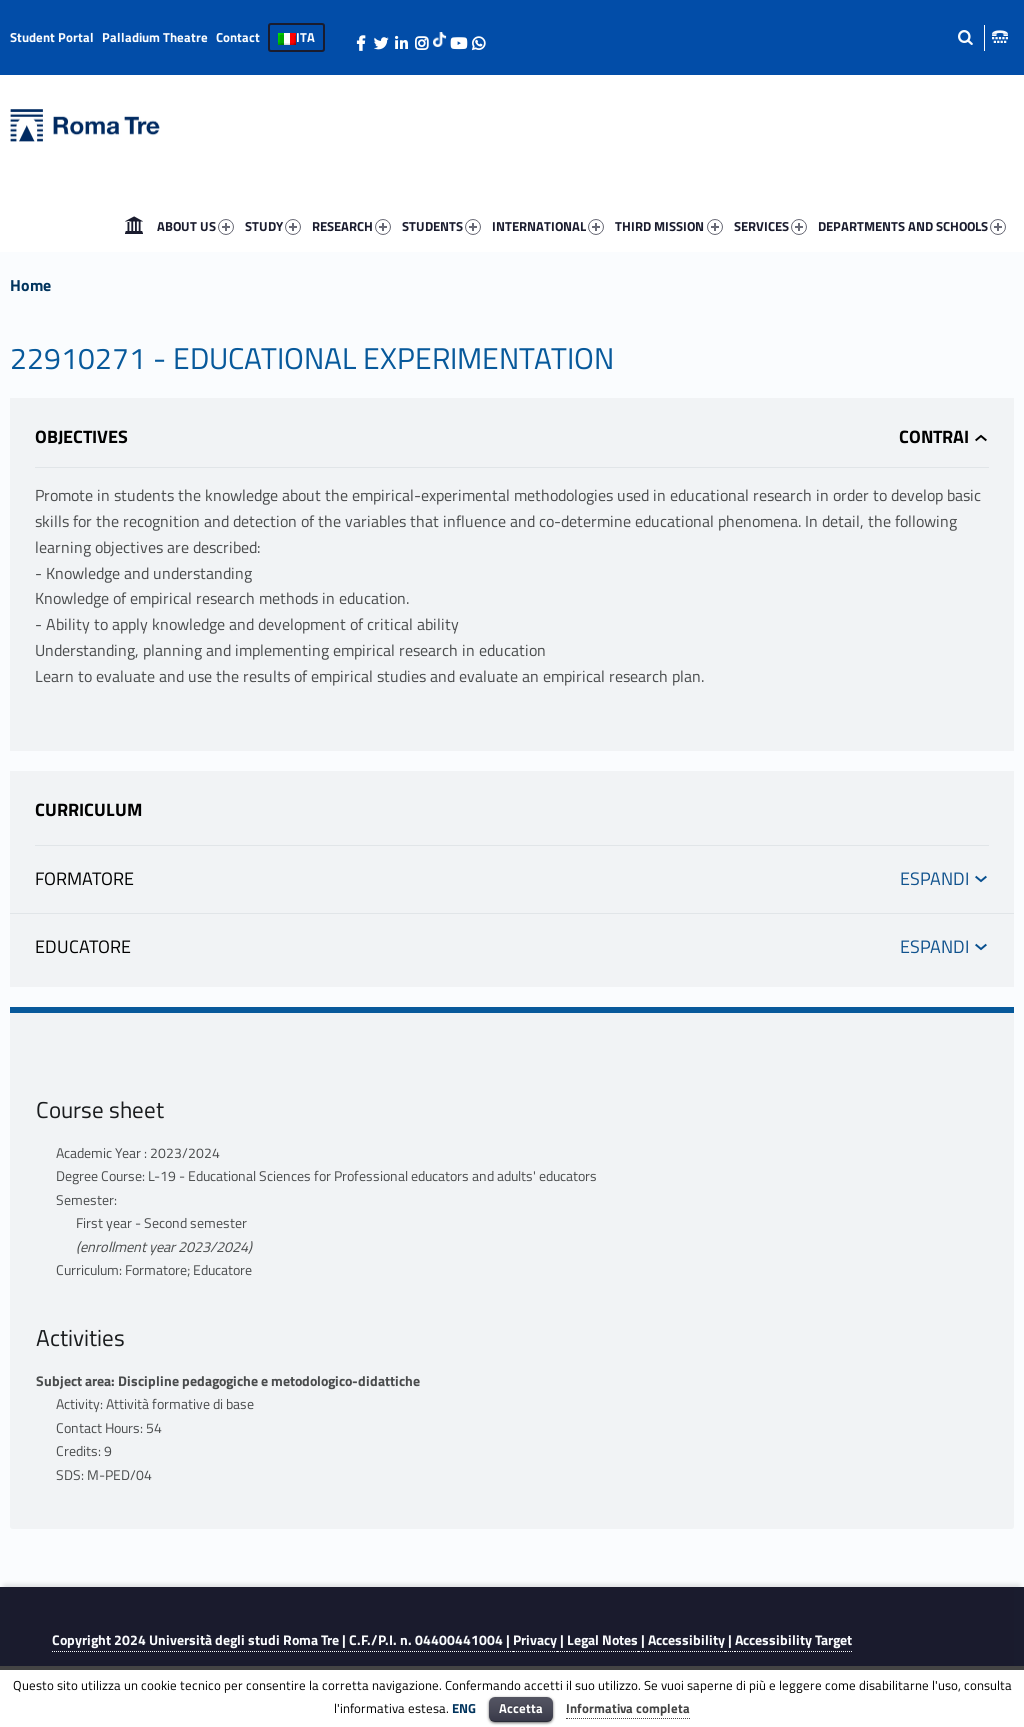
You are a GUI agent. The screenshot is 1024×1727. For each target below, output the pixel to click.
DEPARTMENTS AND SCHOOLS (914, 227)
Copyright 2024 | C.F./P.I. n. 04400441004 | (282, 1640)
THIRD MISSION (670, 227)
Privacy (535, 1640)
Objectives (81, 436)
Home (134, 226)
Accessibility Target (793, 1640)
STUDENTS (443, 227)
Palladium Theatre (155, 37)
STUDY (275, 227)
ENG (464, 1708)
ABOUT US (197, 227)
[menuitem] (134, 226)
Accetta (521, 1708)
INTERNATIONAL (550, 227)
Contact (238, 37)
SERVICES (772, 227)
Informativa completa (628, 1708)
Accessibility (686, 1640)
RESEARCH (353, 227)
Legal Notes (602, 1640)
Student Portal (52, 37)
